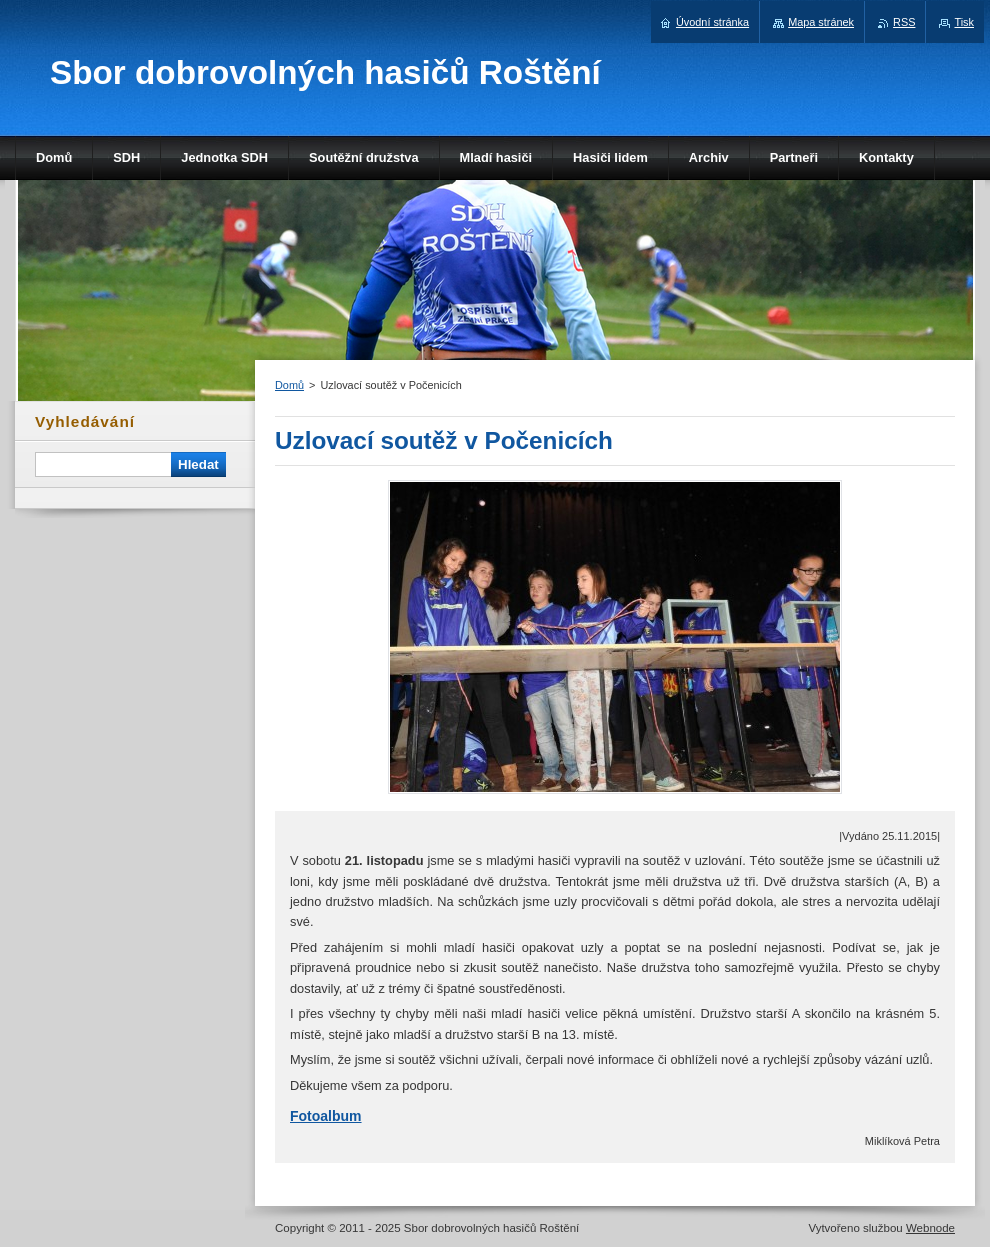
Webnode (930, 1228)
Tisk (964, 22)
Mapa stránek (821, 22)
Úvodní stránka (712, 22)
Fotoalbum (326, 1116)
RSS (904, 22)
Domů (289, 385)
